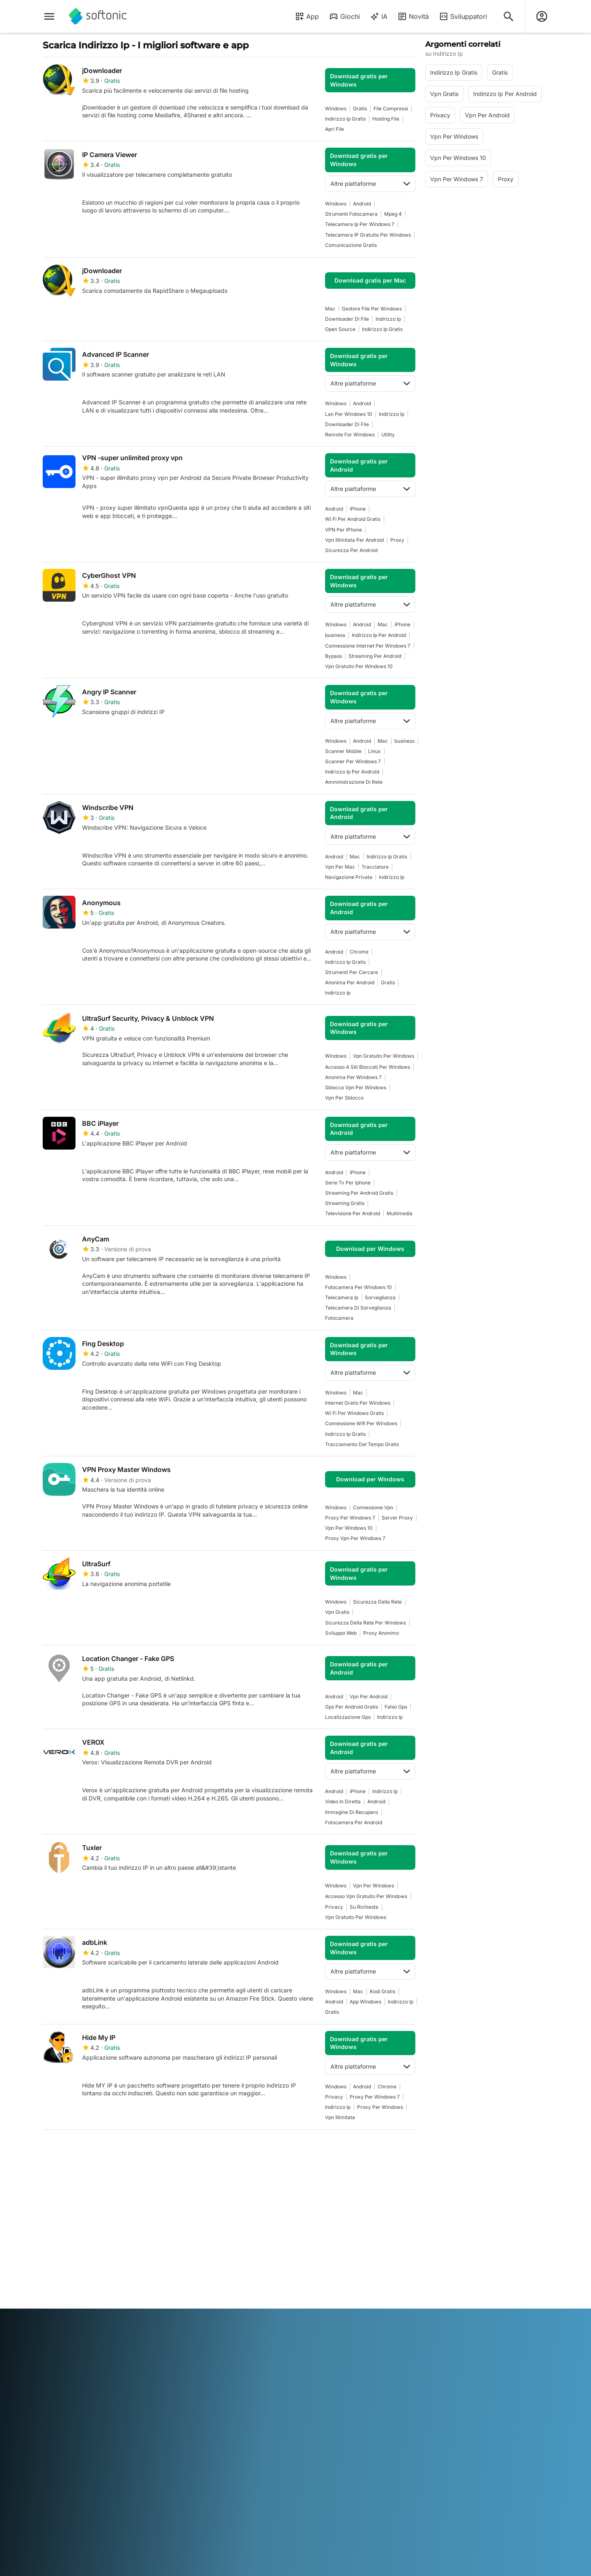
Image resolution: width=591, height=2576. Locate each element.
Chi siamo (56, 2226)
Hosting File (385, 119)
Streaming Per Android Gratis (359, 1193)
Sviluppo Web (341, 1633)
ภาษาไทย (54, 2348)
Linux (374, 751)
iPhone (358, 509)
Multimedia (399, 1213)
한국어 (260, 2337)
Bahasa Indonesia (180, 2337)
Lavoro (52, 2260)
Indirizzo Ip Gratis (345, 119)
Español (117, 2337)
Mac (330, 309)
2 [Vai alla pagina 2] (77, 2149)
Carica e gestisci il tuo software (201, 2241)
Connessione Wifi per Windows (361, 1423)
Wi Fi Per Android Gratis (352, 519)
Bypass (333, 656)
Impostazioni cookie (327, 2282)
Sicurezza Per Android (351, 550)
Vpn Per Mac (340, 867)
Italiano (217, 2337)
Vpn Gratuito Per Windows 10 (359, 666)
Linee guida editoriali (70, 2271)
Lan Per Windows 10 (348, 414)
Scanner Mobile (343, 751)
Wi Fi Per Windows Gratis (354, 1413)
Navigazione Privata (348, 877)
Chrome (359, 952)
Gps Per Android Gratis (351, 1707)
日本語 (240, 2337)
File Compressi (390, 108)
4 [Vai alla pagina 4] (126, 2149)
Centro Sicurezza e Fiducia (79, 2237)
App (307, 16)
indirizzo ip (388, 319)
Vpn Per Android (368, 1696)
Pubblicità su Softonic (201, 2268)
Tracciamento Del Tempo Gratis (362, 1444)
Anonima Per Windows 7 (353, 1077)
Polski (315, 2337)
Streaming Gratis (344, 1203)
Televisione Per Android (352, 1213)
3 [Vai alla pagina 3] (102, 2149)
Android (362, 204)
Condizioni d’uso (322, 2248)
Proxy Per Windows (380, 2107)
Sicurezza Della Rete (377, 1602)
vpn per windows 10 (349, 1528)
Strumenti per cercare (351, 972)
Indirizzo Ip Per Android (379, 635)
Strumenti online (64, 2302)
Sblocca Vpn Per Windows (355, 1087)
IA (378, 16)
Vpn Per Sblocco (344, 1098)
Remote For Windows (350, 434)
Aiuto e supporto (65, 2248)
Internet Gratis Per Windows (357, 1403)
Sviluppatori (463, 16)
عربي (49, 2337)
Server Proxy (397, 1518)
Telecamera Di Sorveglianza (358, 1308)
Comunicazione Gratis (351, 245)
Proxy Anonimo (381, 1633)
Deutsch (70, 2337)
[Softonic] (98, 16)
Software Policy (192, 2256)
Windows (335, 108)
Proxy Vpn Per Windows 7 (355, 1538)
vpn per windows (373, 1885)
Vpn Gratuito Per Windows (383, 1056)
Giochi (344, 16)
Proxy (397, 540)
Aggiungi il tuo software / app (76, 2287)
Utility (388, 434)
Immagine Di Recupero (351, 1812)
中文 (128, 2348)
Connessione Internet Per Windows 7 (367, 646)
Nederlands (288, 2337)
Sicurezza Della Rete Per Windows (365, 1623)
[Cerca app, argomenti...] (508, 16)
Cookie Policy (318, 2271)
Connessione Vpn (373, 1507)
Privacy (334, 1907)
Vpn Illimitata (340, 2117)
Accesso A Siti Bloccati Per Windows (367, 1067)
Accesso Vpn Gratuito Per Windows (366, 1896)
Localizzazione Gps (348, 1717)
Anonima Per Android (349, 982)
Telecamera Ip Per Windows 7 (359, 224)
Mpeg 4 (393, 214)
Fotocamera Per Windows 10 (358, 1287)
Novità (413, 16)
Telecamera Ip (341, 1297)
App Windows (365, 2002)
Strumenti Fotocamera (351, 214)
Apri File (334, 129)
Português (339, 2337)
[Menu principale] (49, 16)
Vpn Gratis (337, 1612)
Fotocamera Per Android (353, 1822)
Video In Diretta (343, 1801)
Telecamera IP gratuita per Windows (368, 235)
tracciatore (375, 867)
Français (142, 2337)
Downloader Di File (347, 319)
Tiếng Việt (105, 2348)
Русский (368, 2337)
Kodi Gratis (382, 1991)
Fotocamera (339, 1318)
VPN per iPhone (343, 530)
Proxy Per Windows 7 (350, 1518)
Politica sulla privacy (327, 2260)
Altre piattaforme (370, 183)
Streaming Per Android (374, 656)
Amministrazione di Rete (354, 782)
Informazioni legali (324, 2237)
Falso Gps (396, 1707)
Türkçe (79, 2348)
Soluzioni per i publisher (203, 2226)
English (94, 2337)
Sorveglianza (380, 1297)
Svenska (394, 2337)
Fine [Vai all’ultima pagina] (399, 2149)
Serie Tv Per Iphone (348, 1183)
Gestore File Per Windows (372, 309)
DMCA (309, 2226)
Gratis (360, 108)
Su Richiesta (364, 1907)
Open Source (340, 329)
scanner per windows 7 (353, 761)
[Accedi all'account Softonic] (541, 16)
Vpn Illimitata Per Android (354, 540)
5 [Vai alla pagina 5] (151, 2149)
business (335, 635)
